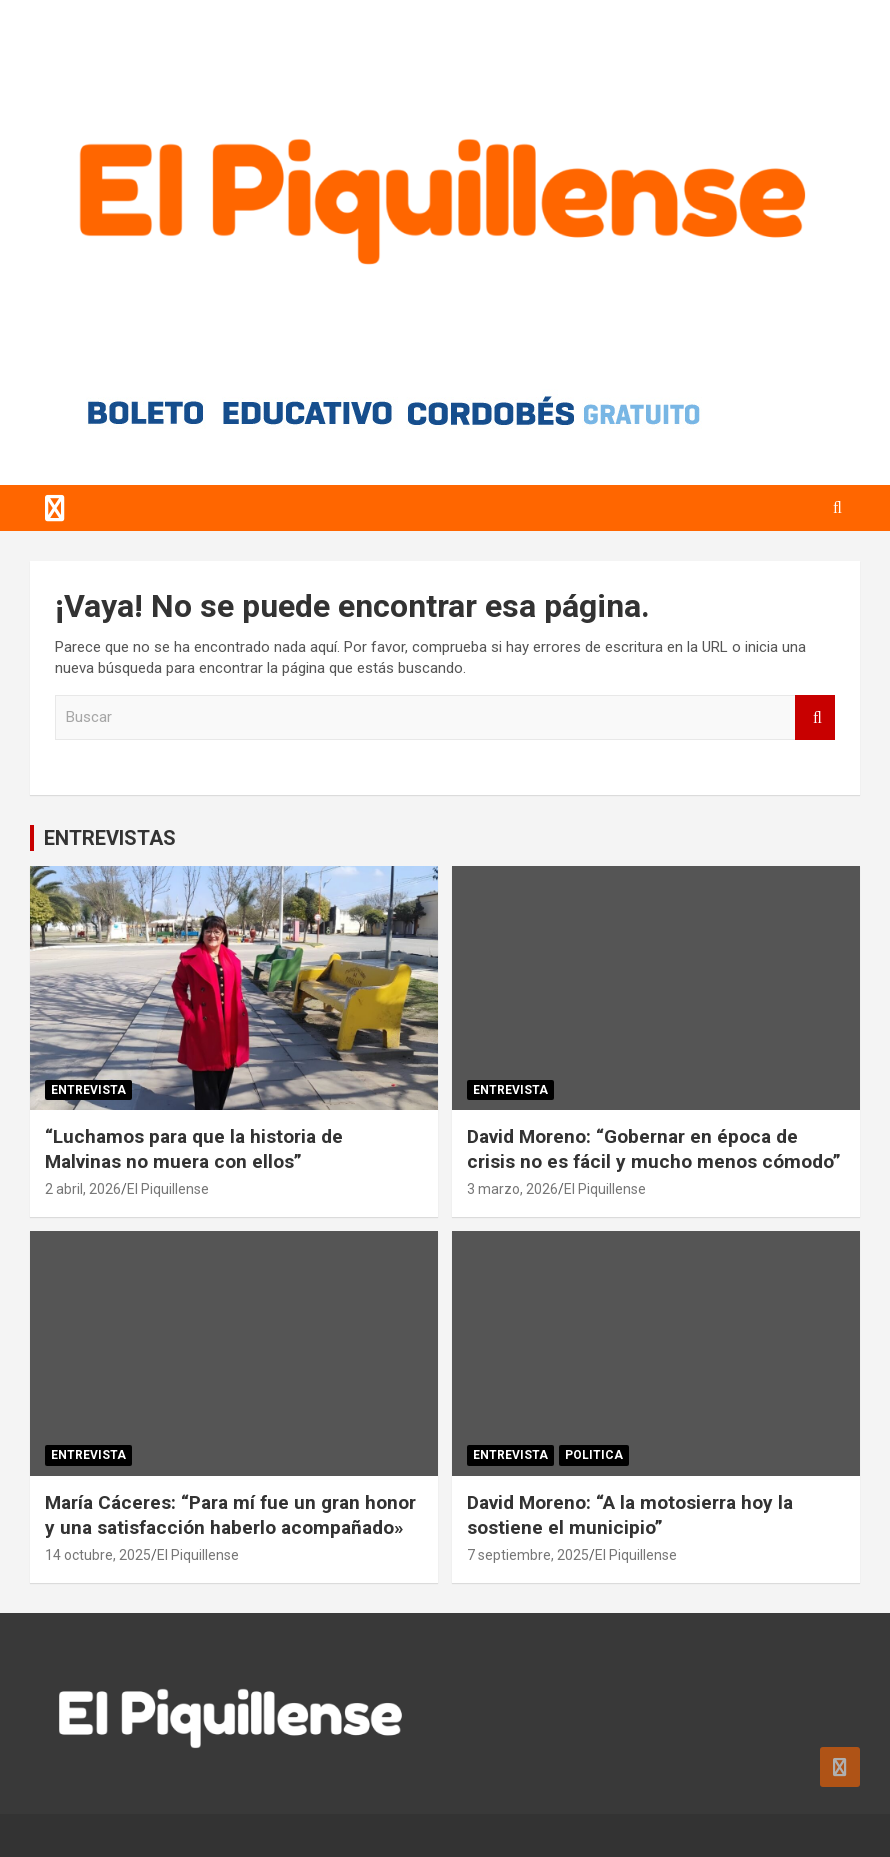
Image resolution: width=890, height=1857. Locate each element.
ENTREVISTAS (110, 838)
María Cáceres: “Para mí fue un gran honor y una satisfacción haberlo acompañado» (230, 1515)
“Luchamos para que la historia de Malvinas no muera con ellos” (194, 1149)
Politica (594, 1455)
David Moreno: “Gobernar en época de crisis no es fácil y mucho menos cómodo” (654, 1149)
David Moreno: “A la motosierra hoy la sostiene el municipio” (630, 1515)
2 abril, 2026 (83, 1189)
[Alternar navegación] (55, 508)
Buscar (815, 717)
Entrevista (88, 1090)
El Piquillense (168, 1189)
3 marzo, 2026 (512, 1189)
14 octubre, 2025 (98, 1555)
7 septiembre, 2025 (528, 1555)
